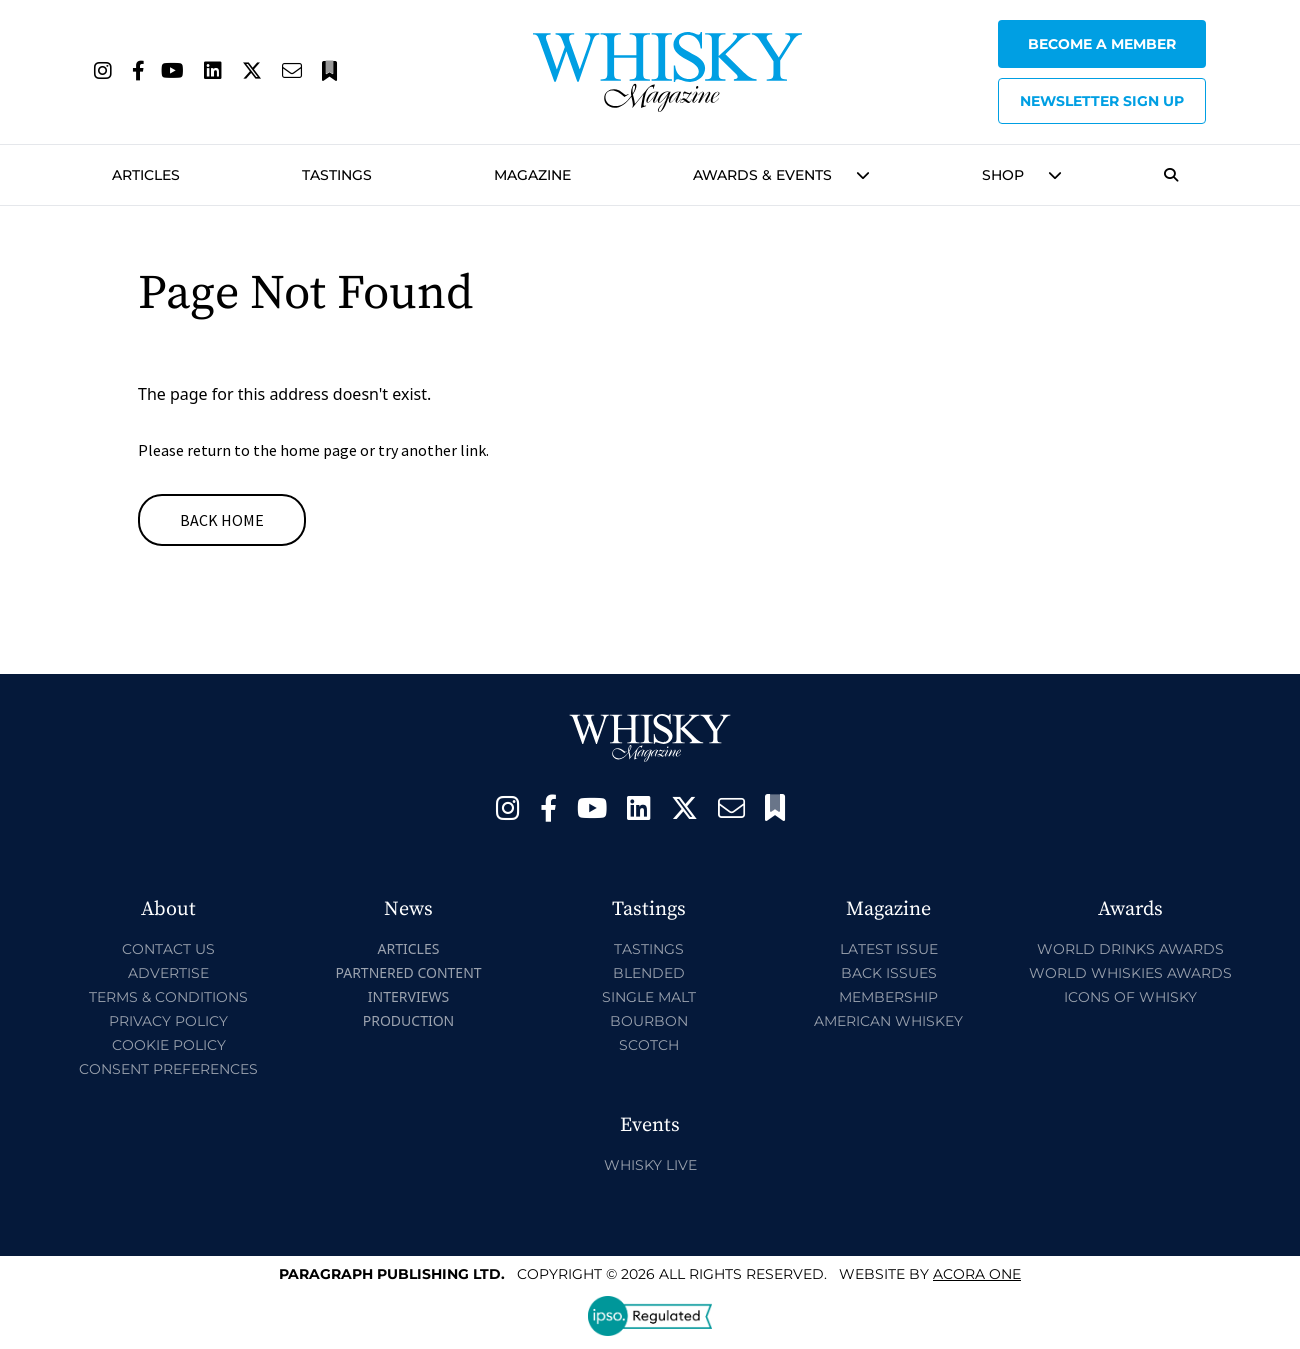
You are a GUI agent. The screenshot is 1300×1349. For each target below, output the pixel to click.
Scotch (649, 1045)
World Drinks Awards (1130, 949)
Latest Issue (889, 949)
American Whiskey (888, 1021)
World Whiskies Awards (1130, 973)
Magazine (532, 175)
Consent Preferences (168, 1069)
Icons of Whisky (1130, 997)
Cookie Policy (169, 1045)
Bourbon (649, 1021)
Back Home (222, 520)
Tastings (337, 175)
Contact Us (168, 949)
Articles (146, 175)
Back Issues (889, 973)
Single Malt (649, 997)
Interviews (408, 996)
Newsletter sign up (1102, 101)
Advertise (168, 973)
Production (409, 1020)
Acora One (977, 1274)
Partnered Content (408, 972)
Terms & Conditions (168, 997)
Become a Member (1102, 44)
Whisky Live (650, 1165)
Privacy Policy (168, 1021)
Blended (649, 973)
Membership (888, 997)
